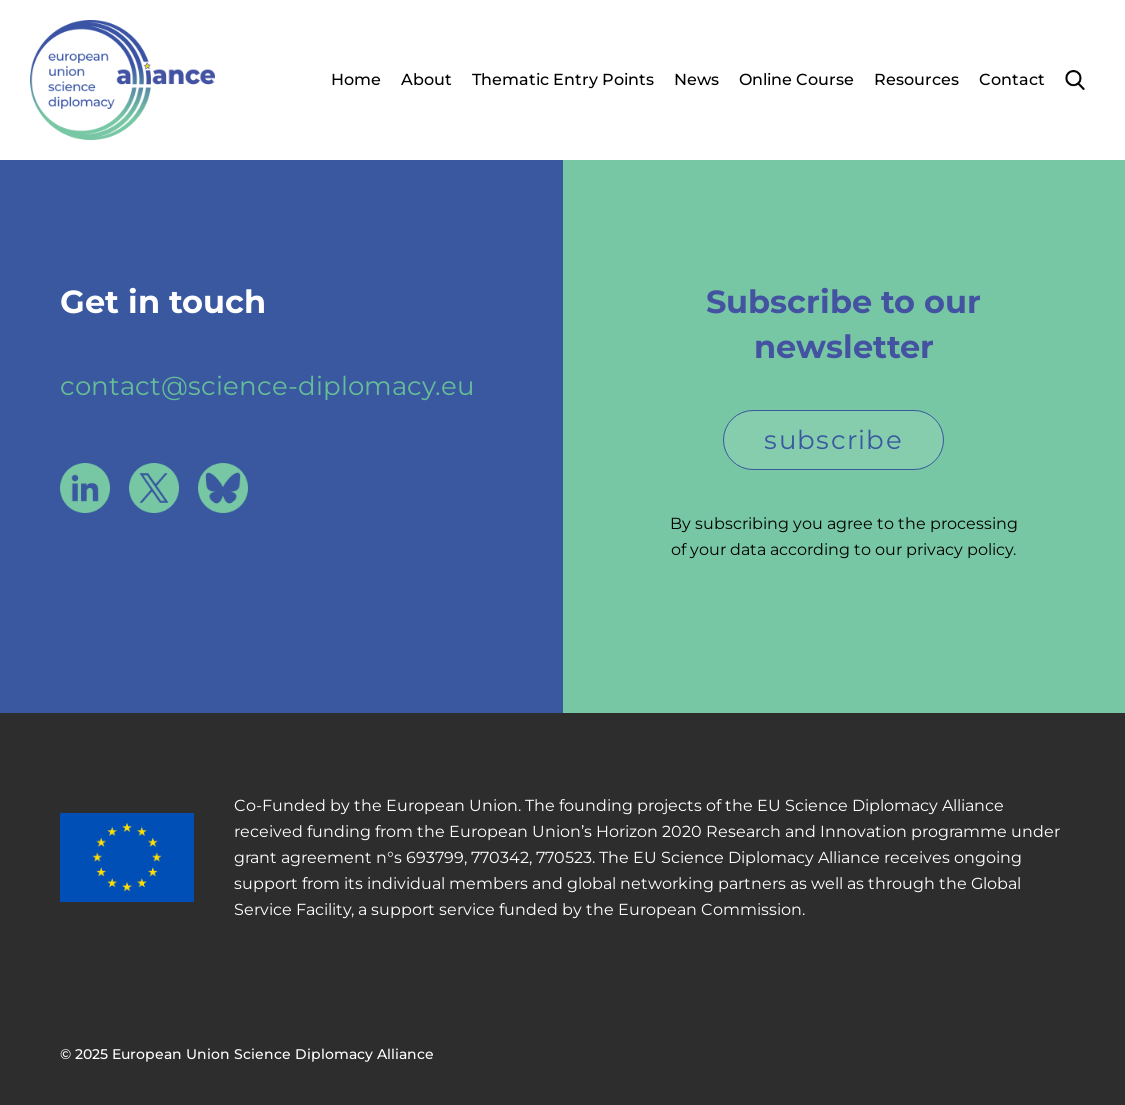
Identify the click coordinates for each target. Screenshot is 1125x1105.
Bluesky (223, 488)
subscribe (833, 440)
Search (1075, 80)
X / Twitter (154, 488)
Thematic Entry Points (563, 79)
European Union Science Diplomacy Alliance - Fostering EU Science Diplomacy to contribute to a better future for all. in (122, 80)
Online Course (796, 79)
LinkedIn (85, 488)
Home (356, 79)
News (696, 79)
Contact (1012, 79)
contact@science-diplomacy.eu (267, 386)
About (426, 79)
